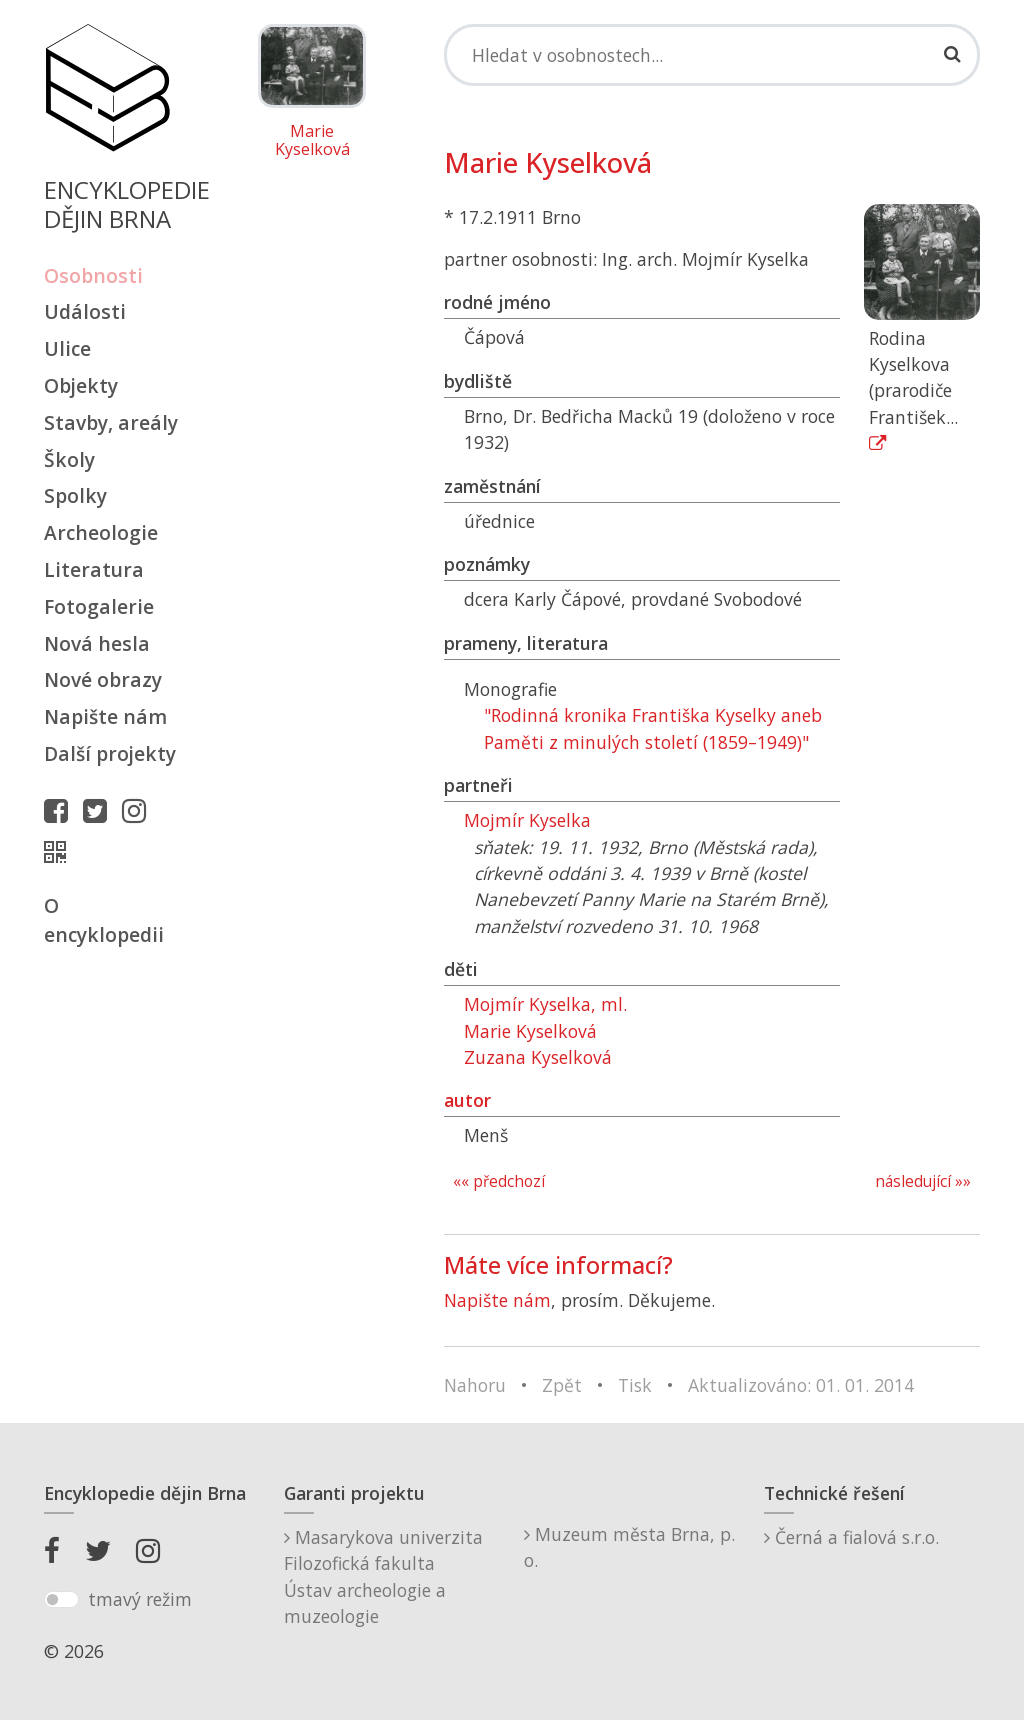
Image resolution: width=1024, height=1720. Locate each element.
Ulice (67, 348)
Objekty (81, 385)
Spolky (75, 495)
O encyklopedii (104, 920)
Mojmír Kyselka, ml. (545, 1004)
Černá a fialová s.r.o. (851, 1537)
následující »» (923, 1181)
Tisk (635, 1385)
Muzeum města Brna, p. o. (629, 1547)
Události (85, 311)
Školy (69, 459)
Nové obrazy (103, 679)
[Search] (712, 55)
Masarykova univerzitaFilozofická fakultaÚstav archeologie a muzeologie (383, 1576)
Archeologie (101, 532)
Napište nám (105, 716)
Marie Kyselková (312, 140)
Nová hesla (97, 643)
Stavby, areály (111, 422)
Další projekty (110, 753)
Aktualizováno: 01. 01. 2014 (801, 1385)
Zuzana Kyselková (538, 1057)
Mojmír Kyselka (527, 820)
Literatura (94, 569)
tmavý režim (140, 1599)
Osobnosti (93, 275)
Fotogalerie (99, 606)
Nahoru (475, 1385)
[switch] (61, 1600)
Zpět (562, 1385)
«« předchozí (499, 1181)
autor (467, 1100)
